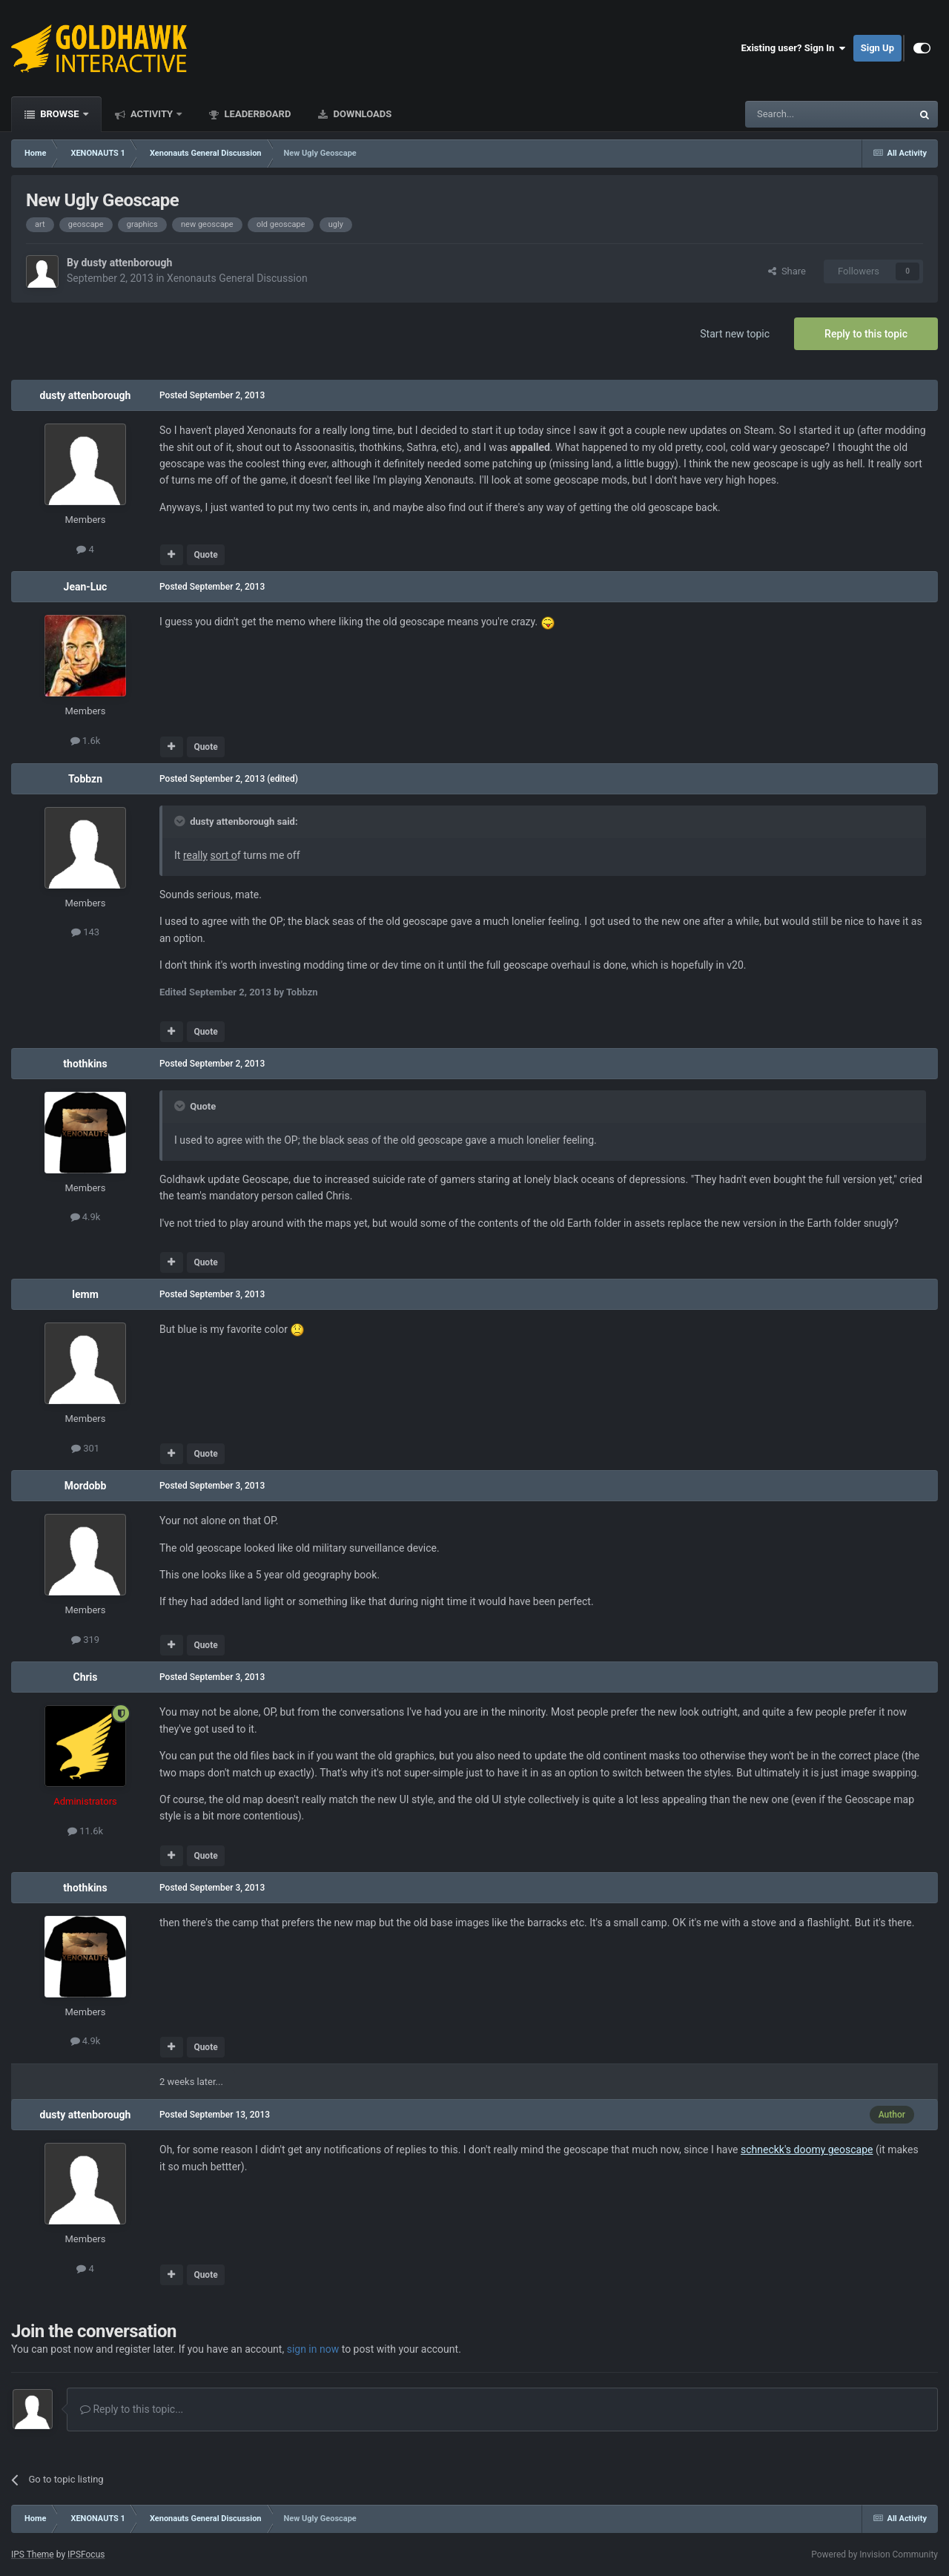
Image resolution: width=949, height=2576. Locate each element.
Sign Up (877, 47)
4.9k (85, 1216)
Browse (60, 113)
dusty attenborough (126, 263)
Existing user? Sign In (793, 48)
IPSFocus (86, 2554)
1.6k (85, 740)
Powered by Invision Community (874, 2554)
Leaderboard (256, 113)
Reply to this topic (865, 334)
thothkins (85, 1064)
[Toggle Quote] (181, 821)
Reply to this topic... (131, 2409)
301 (85, 1448)
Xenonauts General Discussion (237, 278)
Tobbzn (85, 779)
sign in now (313, 2349)
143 (85, 932)
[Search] (793, 114)
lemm (85, 1294)
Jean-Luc (86, 587)
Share (787, 271)
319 (85, 1639)
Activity (152, 113)
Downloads (361, 113)
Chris (85, 1677)
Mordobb (86, 1486)
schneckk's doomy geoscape (807, 2149)
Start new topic (735, 334)
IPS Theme (32, 2554)
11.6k (85, 1831)
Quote (205, 555)
